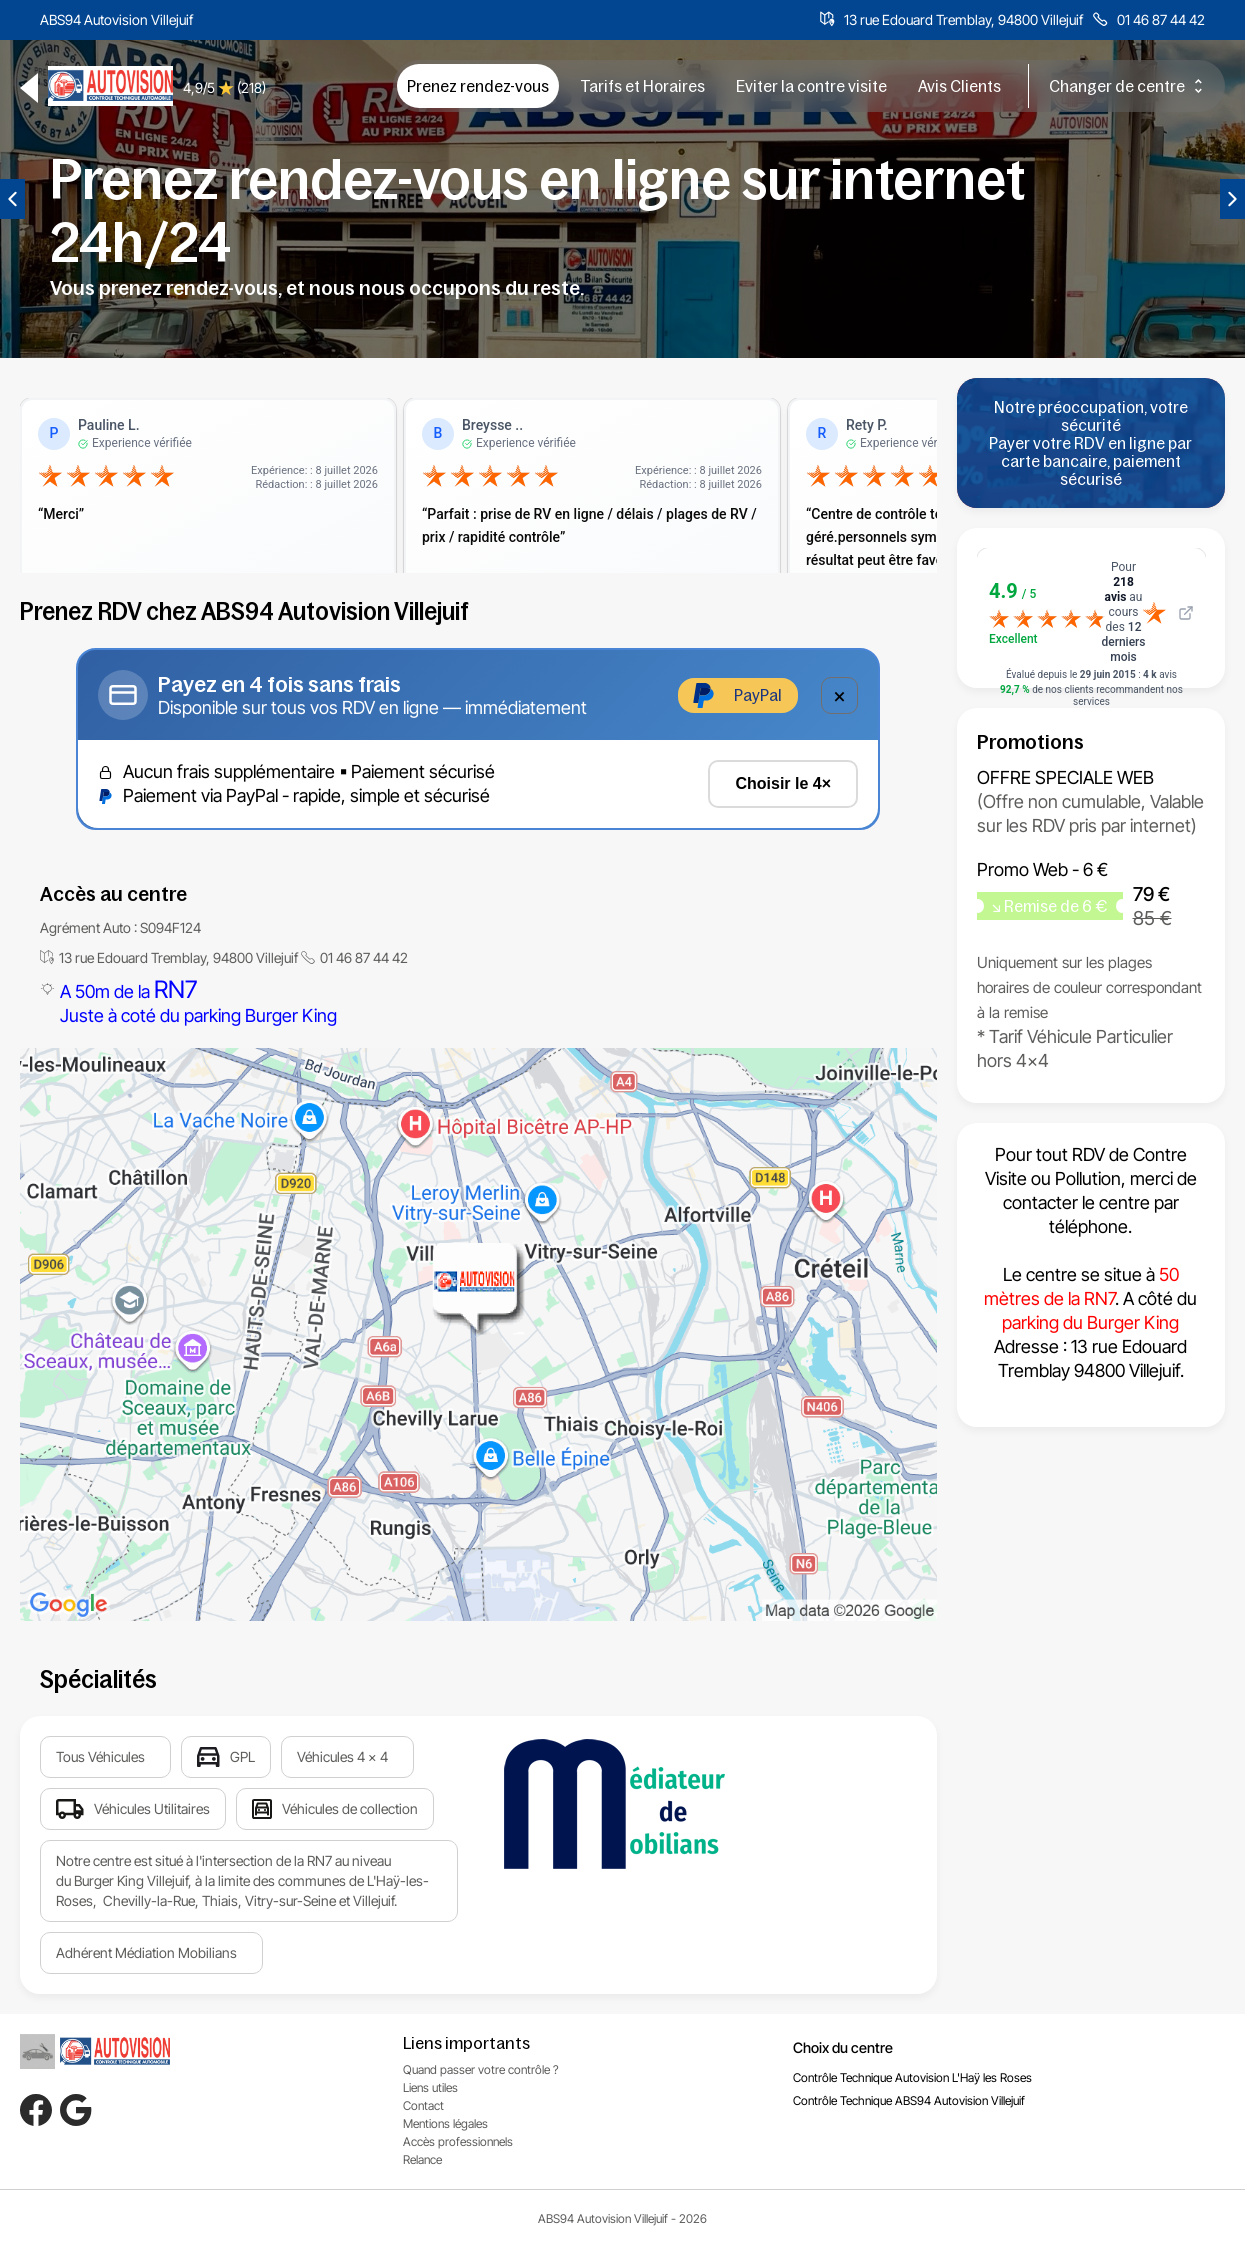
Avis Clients (959, 86)
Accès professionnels (458, 2141)
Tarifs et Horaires (642, 86)
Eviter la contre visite (811, 86)
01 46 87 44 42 (1161, 19)
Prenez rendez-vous (478, 86)
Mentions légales (445, 2123)
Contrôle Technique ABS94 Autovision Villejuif (909, 2100)
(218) (251, 87)
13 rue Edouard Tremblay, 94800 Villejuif (963, 19)
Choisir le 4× (783, 783)
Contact (423, 2105)
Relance (422, 2159)
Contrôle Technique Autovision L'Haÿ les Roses (912, 2077)
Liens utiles (430, 2087)
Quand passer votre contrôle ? (481, 2069)
